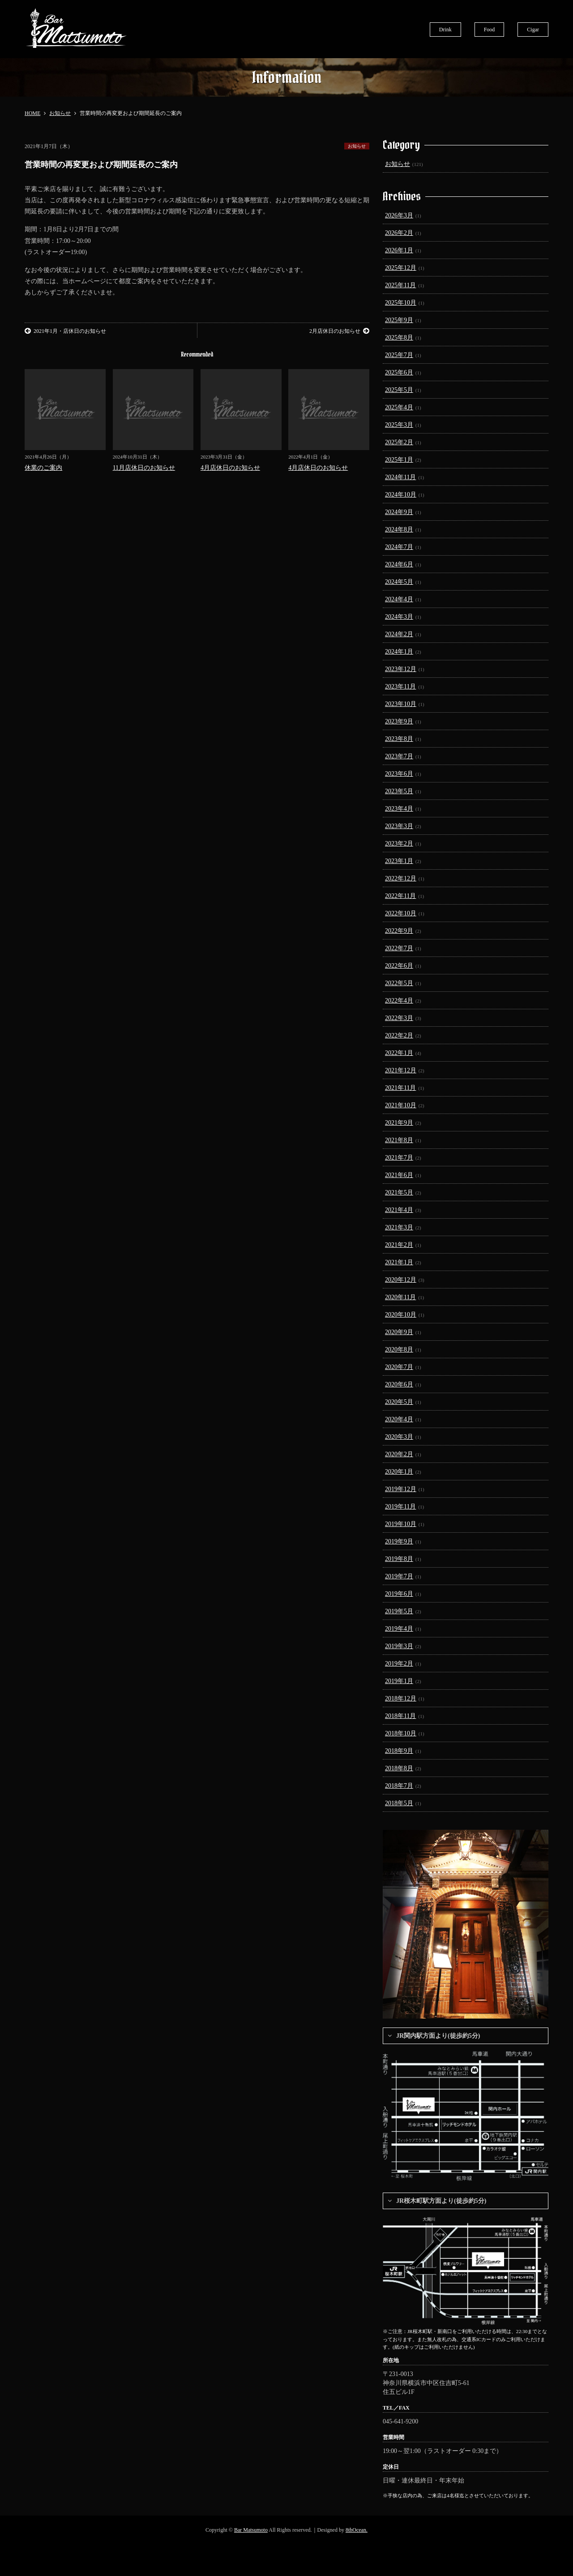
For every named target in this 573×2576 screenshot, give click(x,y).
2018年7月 (399, 1785)
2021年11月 (400, 1087)
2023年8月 (399, 738)
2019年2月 (399, 1663)
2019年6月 (399, 1593)
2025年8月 (399, 337)
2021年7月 (399, 1157)
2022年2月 (399, 1035)
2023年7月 (399, 756)
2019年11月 (400, 1506)
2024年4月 (399, 599)
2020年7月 (399, 1367)
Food (489, 29)
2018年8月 (399, 1768)
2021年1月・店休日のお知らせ (65, 331)
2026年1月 (399, 250)
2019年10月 (400, 1524)
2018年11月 (400, 1716)
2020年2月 (399, 1454)
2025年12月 (400, 267)
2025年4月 (399, 407)
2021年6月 (399, 1175)
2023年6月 (399, 773)
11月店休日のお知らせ (144, 467)
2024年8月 (399, 529)
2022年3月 (399, 1018)
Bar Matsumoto (251, 2530)
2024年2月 (399, 634)
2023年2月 (399, 843)
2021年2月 (399, 1244)
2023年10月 (400, 704)
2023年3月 (399, 826)
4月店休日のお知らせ (230, 467)
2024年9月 (399, 512)
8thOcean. (357, 2530)
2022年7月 (399, 948)
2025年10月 (400, 302)
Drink (445, 29)
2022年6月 (399, 965)
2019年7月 (399, 1576)
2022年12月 (400, 878)
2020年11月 (400, 1297)
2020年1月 (399, 1471)
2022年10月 (400, 913)
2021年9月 (399, 1122)
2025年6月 (399, 372)
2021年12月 (400, 1070)
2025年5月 (399, 390)
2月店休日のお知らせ (339, 331)
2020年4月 (399, 1419)
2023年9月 (399, 721)
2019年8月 (399, 1559)
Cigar (533, 29)
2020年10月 (400, 1314)
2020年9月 (399, 1332)
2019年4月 (399, 1628)
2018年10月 (400, 1733)
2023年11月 (400, 686)
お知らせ (357, 146)
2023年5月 (399, 791)
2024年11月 (400, 477)
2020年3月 (399, 1436)
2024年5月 (399, 581)
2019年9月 (399, 1541)
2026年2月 (399, 233)
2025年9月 (399, 320)
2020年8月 (399, 1349)
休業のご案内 (43, 467)
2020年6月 (399, 1384)
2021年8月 (399, 1140)
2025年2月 (399, 442)
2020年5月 (399, 1402)
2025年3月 (399, 424)
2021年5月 (399, 1192)
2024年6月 (399, 564)
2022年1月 (399, 1053)
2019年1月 (399, 1681)
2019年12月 (400, 1489)
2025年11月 (400, 285)
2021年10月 (400, 1105)
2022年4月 (399, 1000)
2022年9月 (399, 930)
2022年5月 (399, 983)
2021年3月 (399, 1227)
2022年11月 (400, 896)
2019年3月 (399, 1646)
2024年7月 (399, 547)
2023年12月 (400, 669)
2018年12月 (400, 1698)
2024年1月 (399, 651)
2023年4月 (399, 808)
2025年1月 (399, 459)
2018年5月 (399, 1803)
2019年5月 (399, 1611)
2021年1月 (399, 1262)
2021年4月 (399, 1210)
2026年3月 (399, 215)
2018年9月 (399, 1750)
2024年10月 (400, 494)
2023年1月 (399, 861)
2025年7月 (399, 355)
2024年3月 (399, 616)
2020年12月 (400, 1279)
